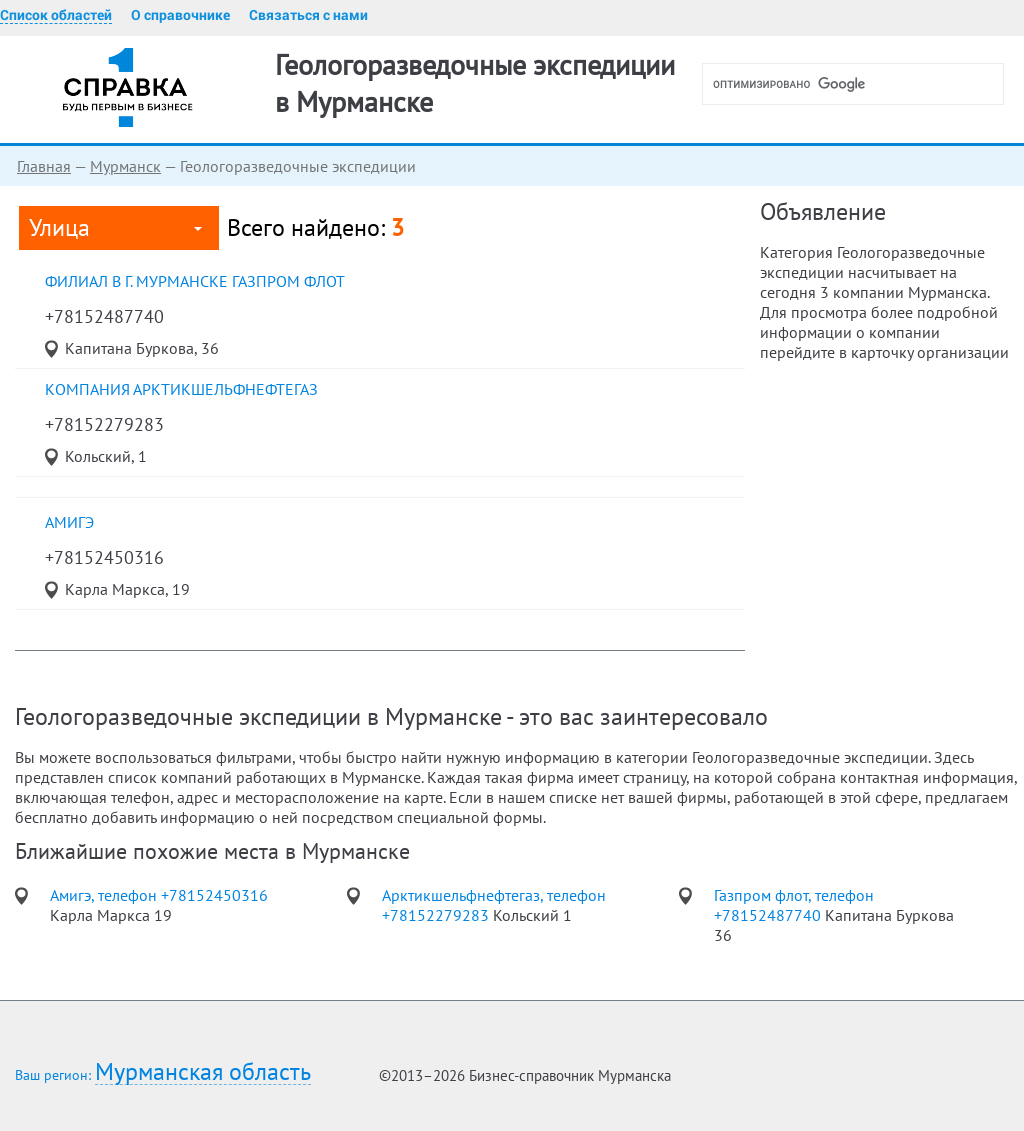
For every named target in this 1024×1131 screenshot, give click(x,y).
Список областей (56, 15)
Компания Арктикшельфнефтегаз (181, 389)
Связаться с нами (308, 15)
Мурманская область (203, 1072)
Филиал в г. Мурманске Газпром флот (195, 281)
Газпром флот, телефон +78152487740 (794, 905)
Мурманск (125, 166)
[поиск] (861, 84)
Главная (44, 166)
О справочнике (180, 15)
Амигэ (69, 522)
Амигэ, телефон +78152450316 (159, 895)
